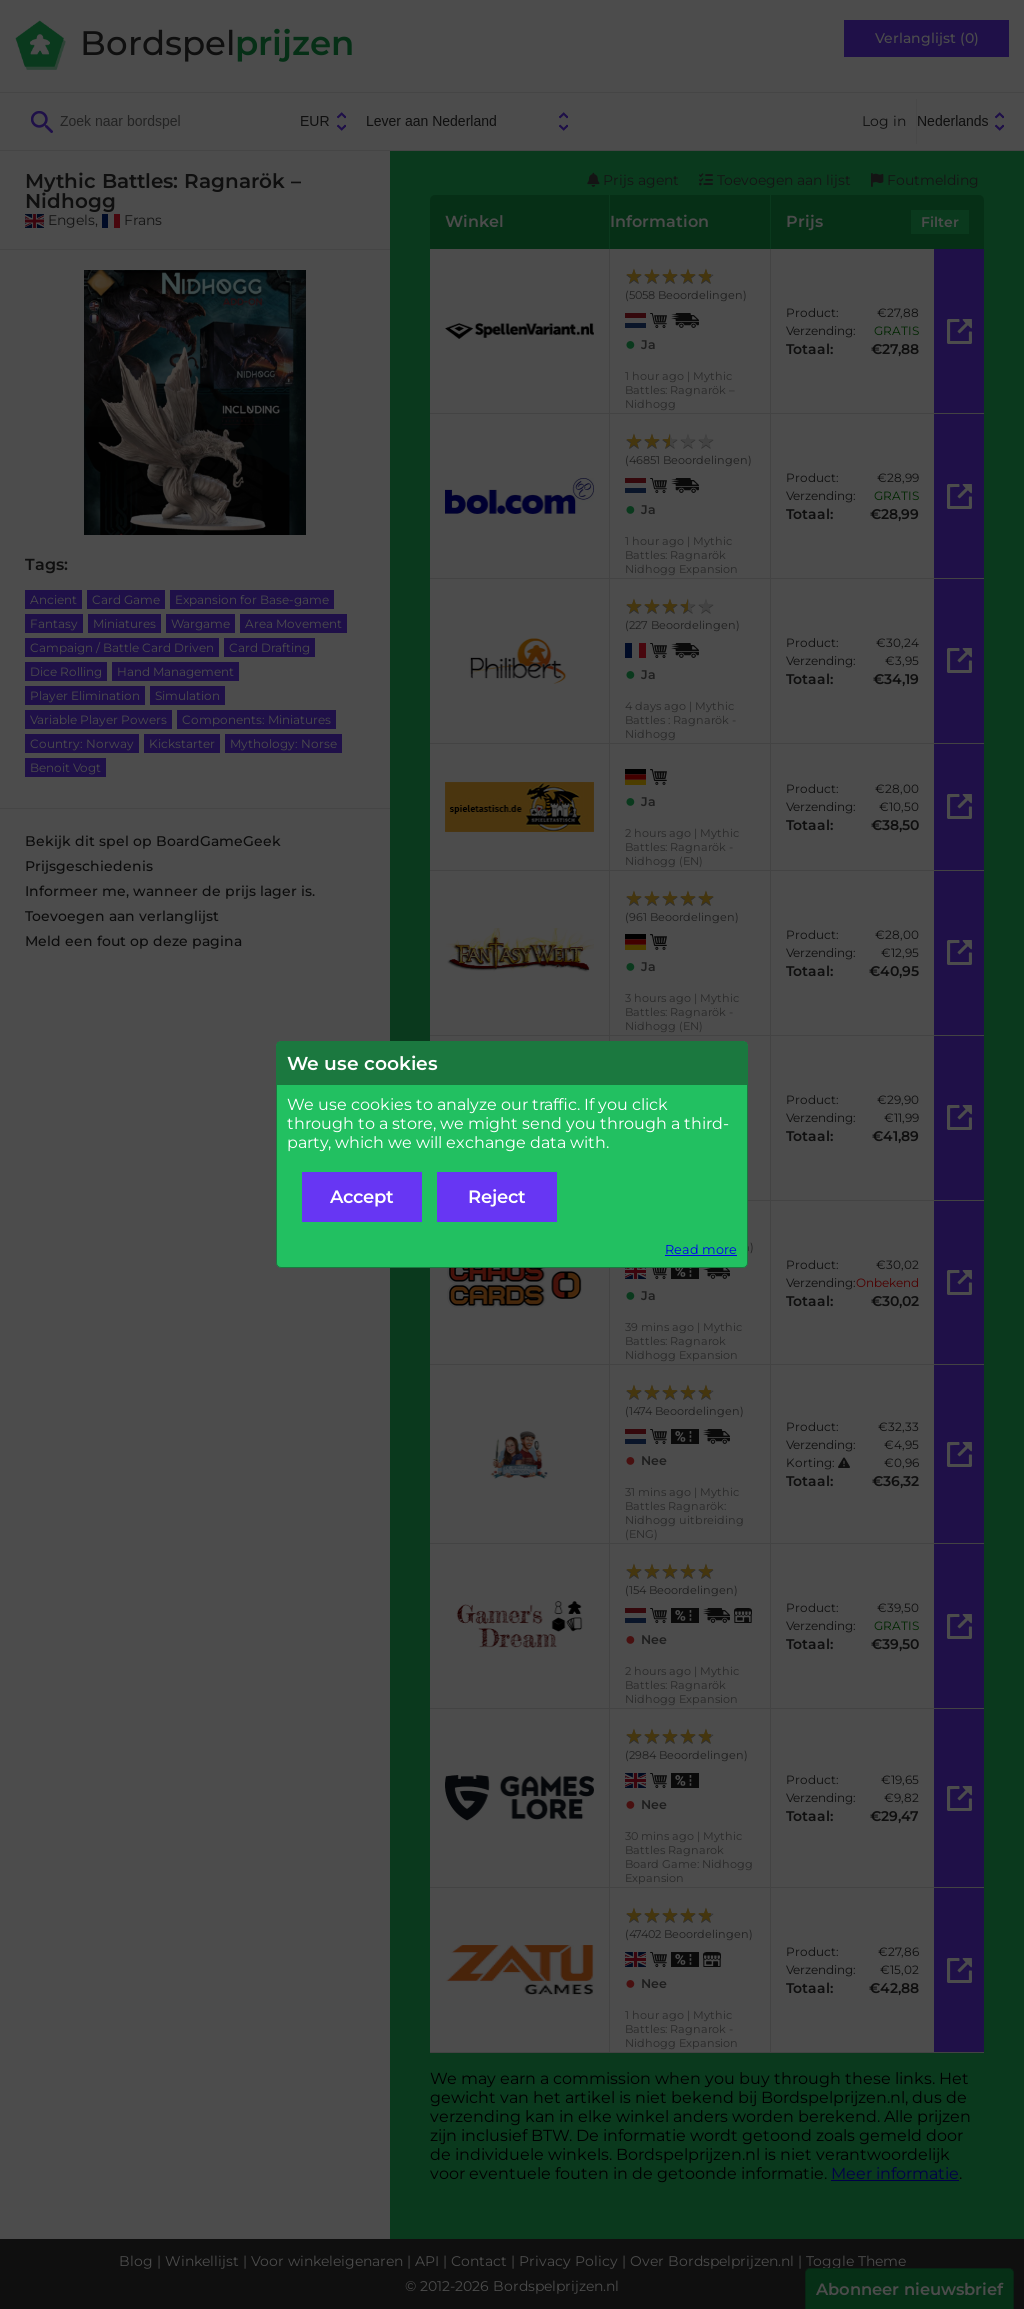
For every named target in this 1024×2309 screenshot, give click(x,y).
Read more (701, 1249)
